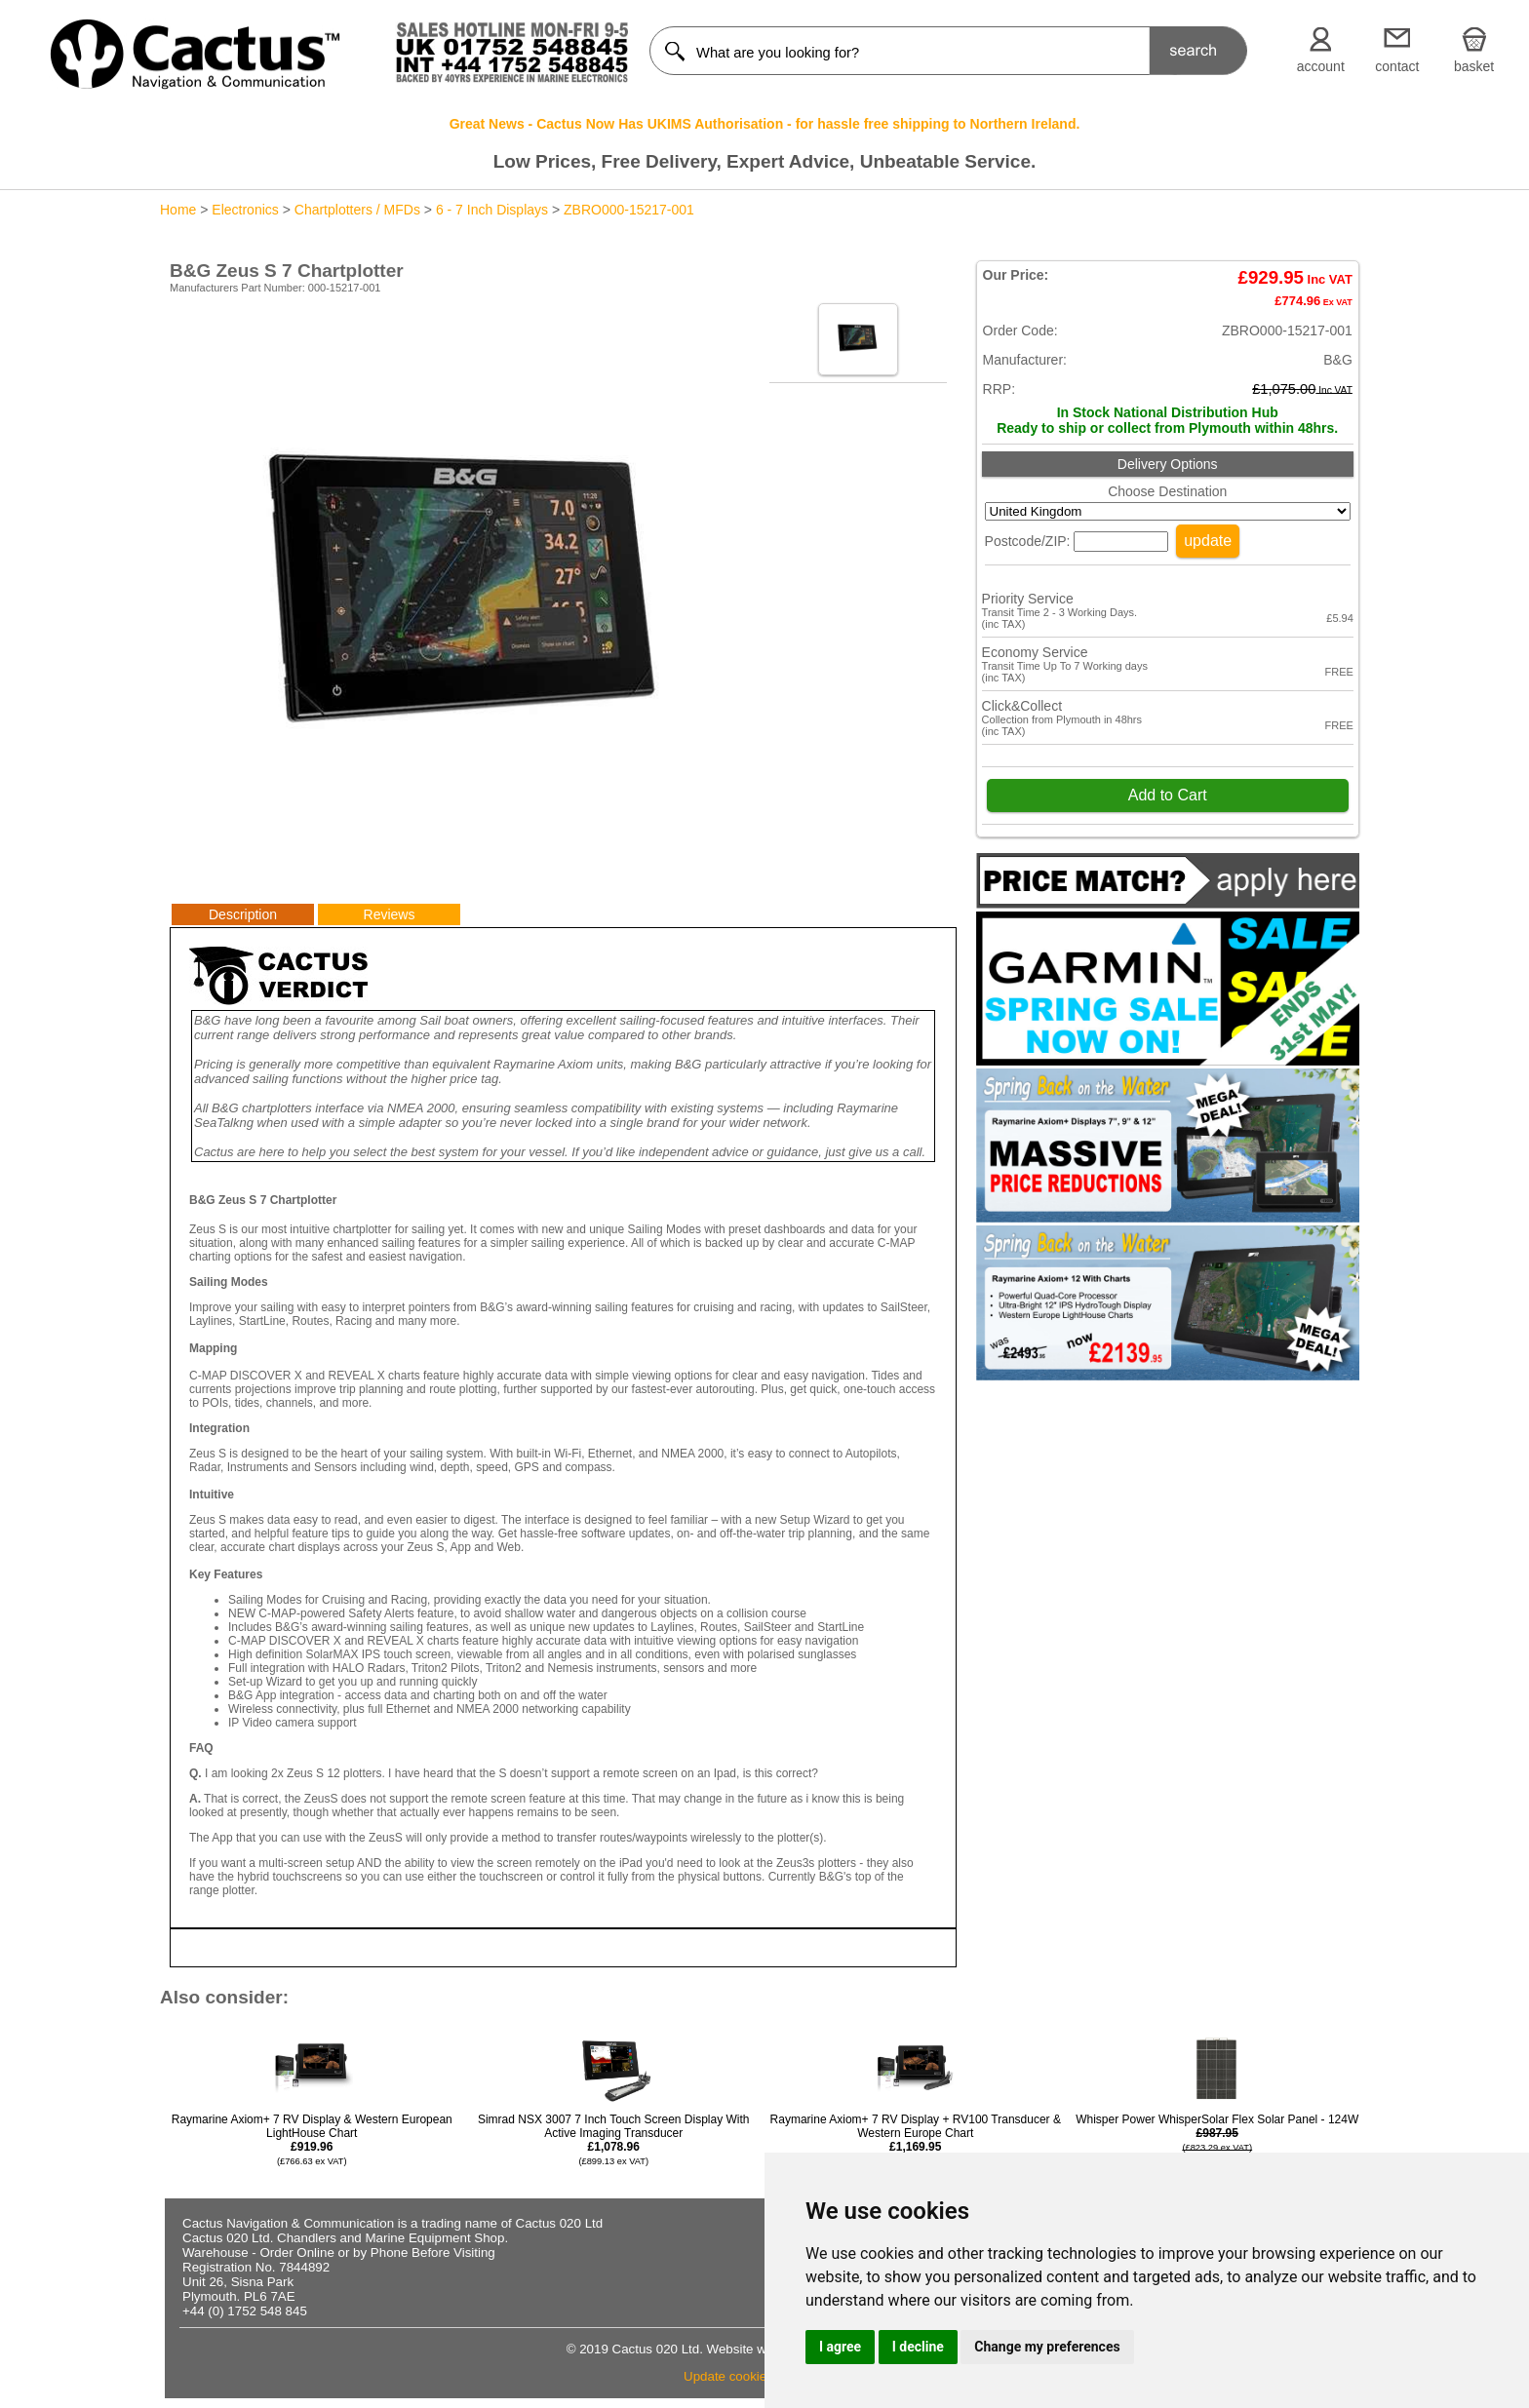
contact (1397, 66)
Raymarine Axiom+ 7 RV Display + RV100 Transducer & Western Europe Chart (915, 2139)
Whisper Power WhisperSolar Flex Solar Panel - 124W (1217, 2147)
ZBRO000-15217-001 (629, 209)
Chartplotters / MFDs (357, 209)
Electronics (245, 209)
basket (1474, 66)
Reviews (389, 914)
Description (243, 914)
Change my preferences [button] (1046, 2346)
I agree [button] (840, 2346)
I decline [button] (918, 2346)
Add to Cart (1167, 795)
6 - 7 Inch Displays (492, 209)
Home (178, 209)
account (1321, 66)
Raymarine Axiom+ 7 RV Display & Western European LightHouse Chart (312, 2139)
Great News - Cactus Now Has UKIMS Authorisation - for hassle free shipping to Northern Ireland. (765, 124)
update (1208, 540)
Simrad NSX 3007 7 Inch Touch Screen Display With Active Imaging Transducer (614, 2139)
